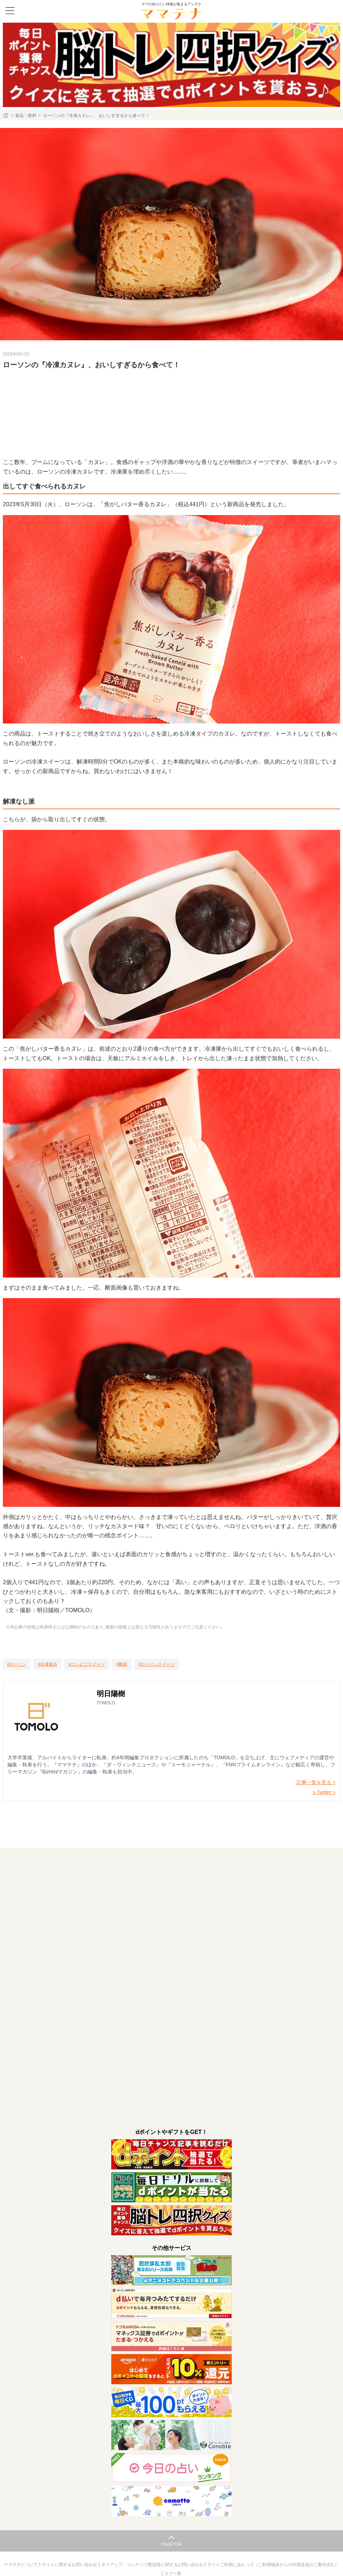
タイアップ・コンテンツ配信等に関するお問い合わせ (152, 2564)
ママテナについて (21, 2564)
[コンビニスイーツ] (86, 1664)
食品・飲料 (25, 115)
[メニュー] (10, 11)
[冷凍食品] (48, 1664)
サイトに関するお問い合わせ (70, 2564)
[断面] (121, 1664)
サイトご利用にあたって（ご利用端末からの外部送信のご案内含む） (273, 2564)
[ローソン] (17, 1664)
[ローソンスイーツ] (156, 1664)
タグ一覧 (172, 2573)
